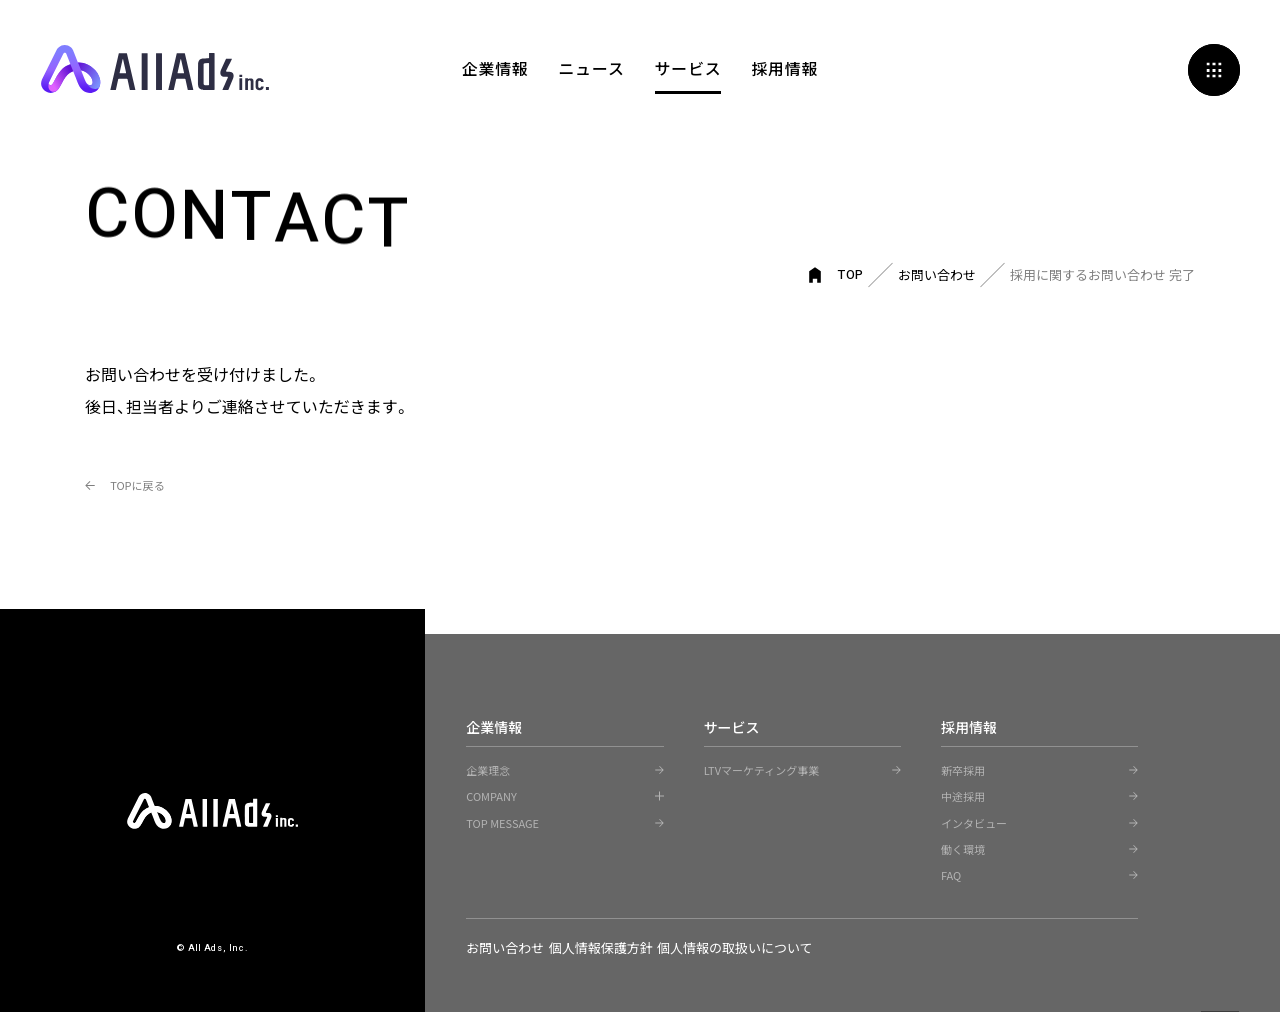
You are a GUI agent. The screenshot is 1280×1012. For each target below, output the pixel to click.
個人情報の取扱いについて (776, 946)
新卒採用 (963, 769)
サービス (688, 70)
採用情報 (785, 70)
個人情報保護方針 (621, 946)
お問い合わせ (937, 273)
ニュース (591, 70)
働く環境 (963, 848)
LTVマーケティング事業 (762, 769)
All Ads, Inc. (155, 70)
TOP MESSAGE (502, 822)
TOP (851, 273)
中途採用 (963, 795)
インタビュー (974, 822)
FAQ (951, 874)
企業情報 (494, 70)
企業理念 (488, 769)
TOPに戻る (164, 482)
